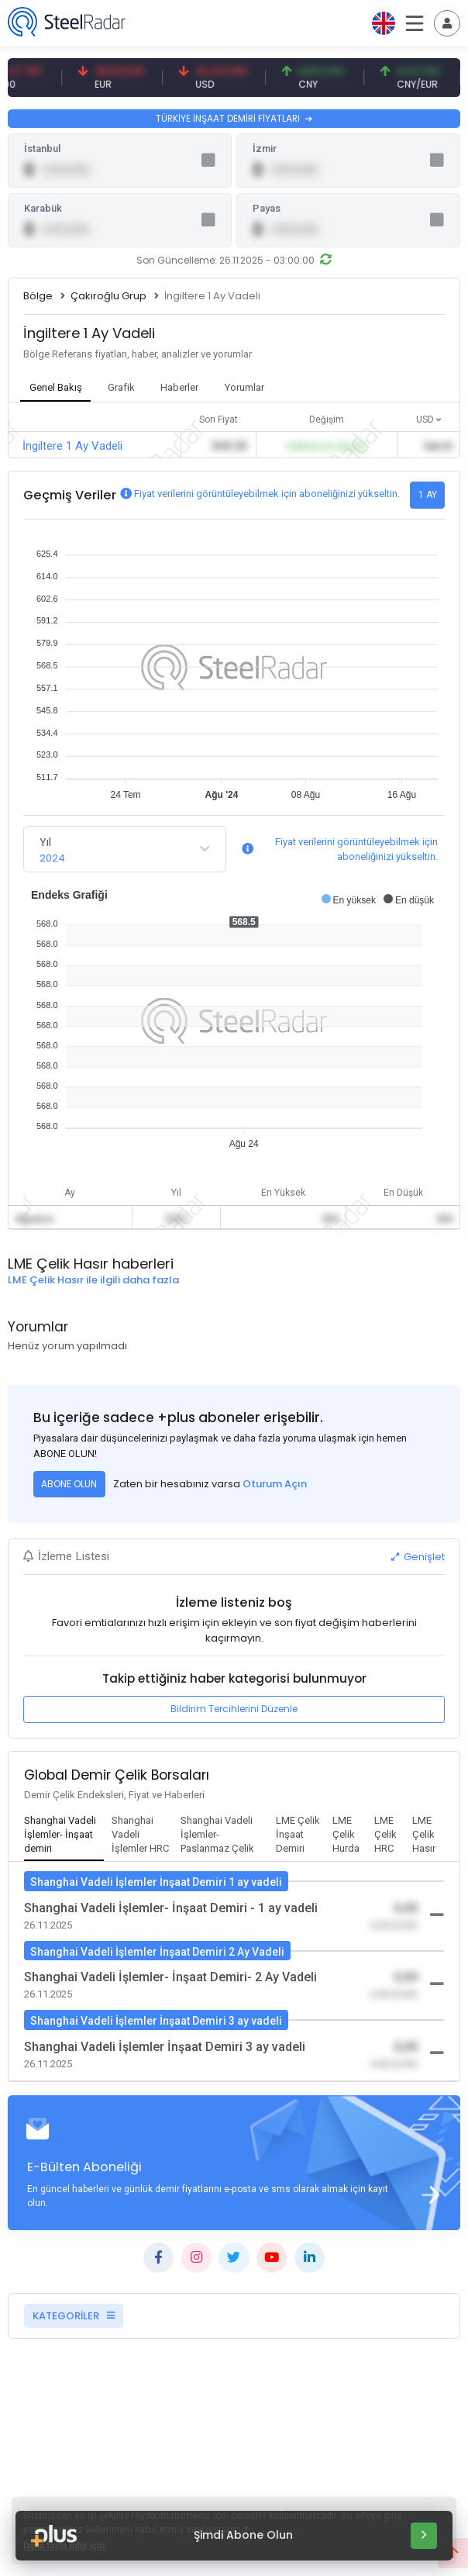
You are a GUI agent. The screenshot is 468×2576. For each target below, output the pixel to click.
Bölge (38, 295)
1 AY (427, 494)
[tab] (64, 1835)
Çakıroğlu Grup (108, 295)
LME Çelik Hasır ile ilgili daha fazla (93, 1279)
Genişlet (418, 1556)
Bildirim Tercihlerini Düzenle (234, 1708)
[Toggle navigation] (447, 23)
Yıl (45, 842)
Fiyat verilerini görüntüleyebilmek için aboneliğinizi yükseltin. (267, 493)
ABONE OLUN (69, 1483)
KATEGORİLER (74, 2315)
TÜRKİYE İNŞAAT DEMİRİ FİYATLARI (233, 118)
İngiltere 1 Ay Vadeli (72, 446)
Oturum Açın (275, 1483)
